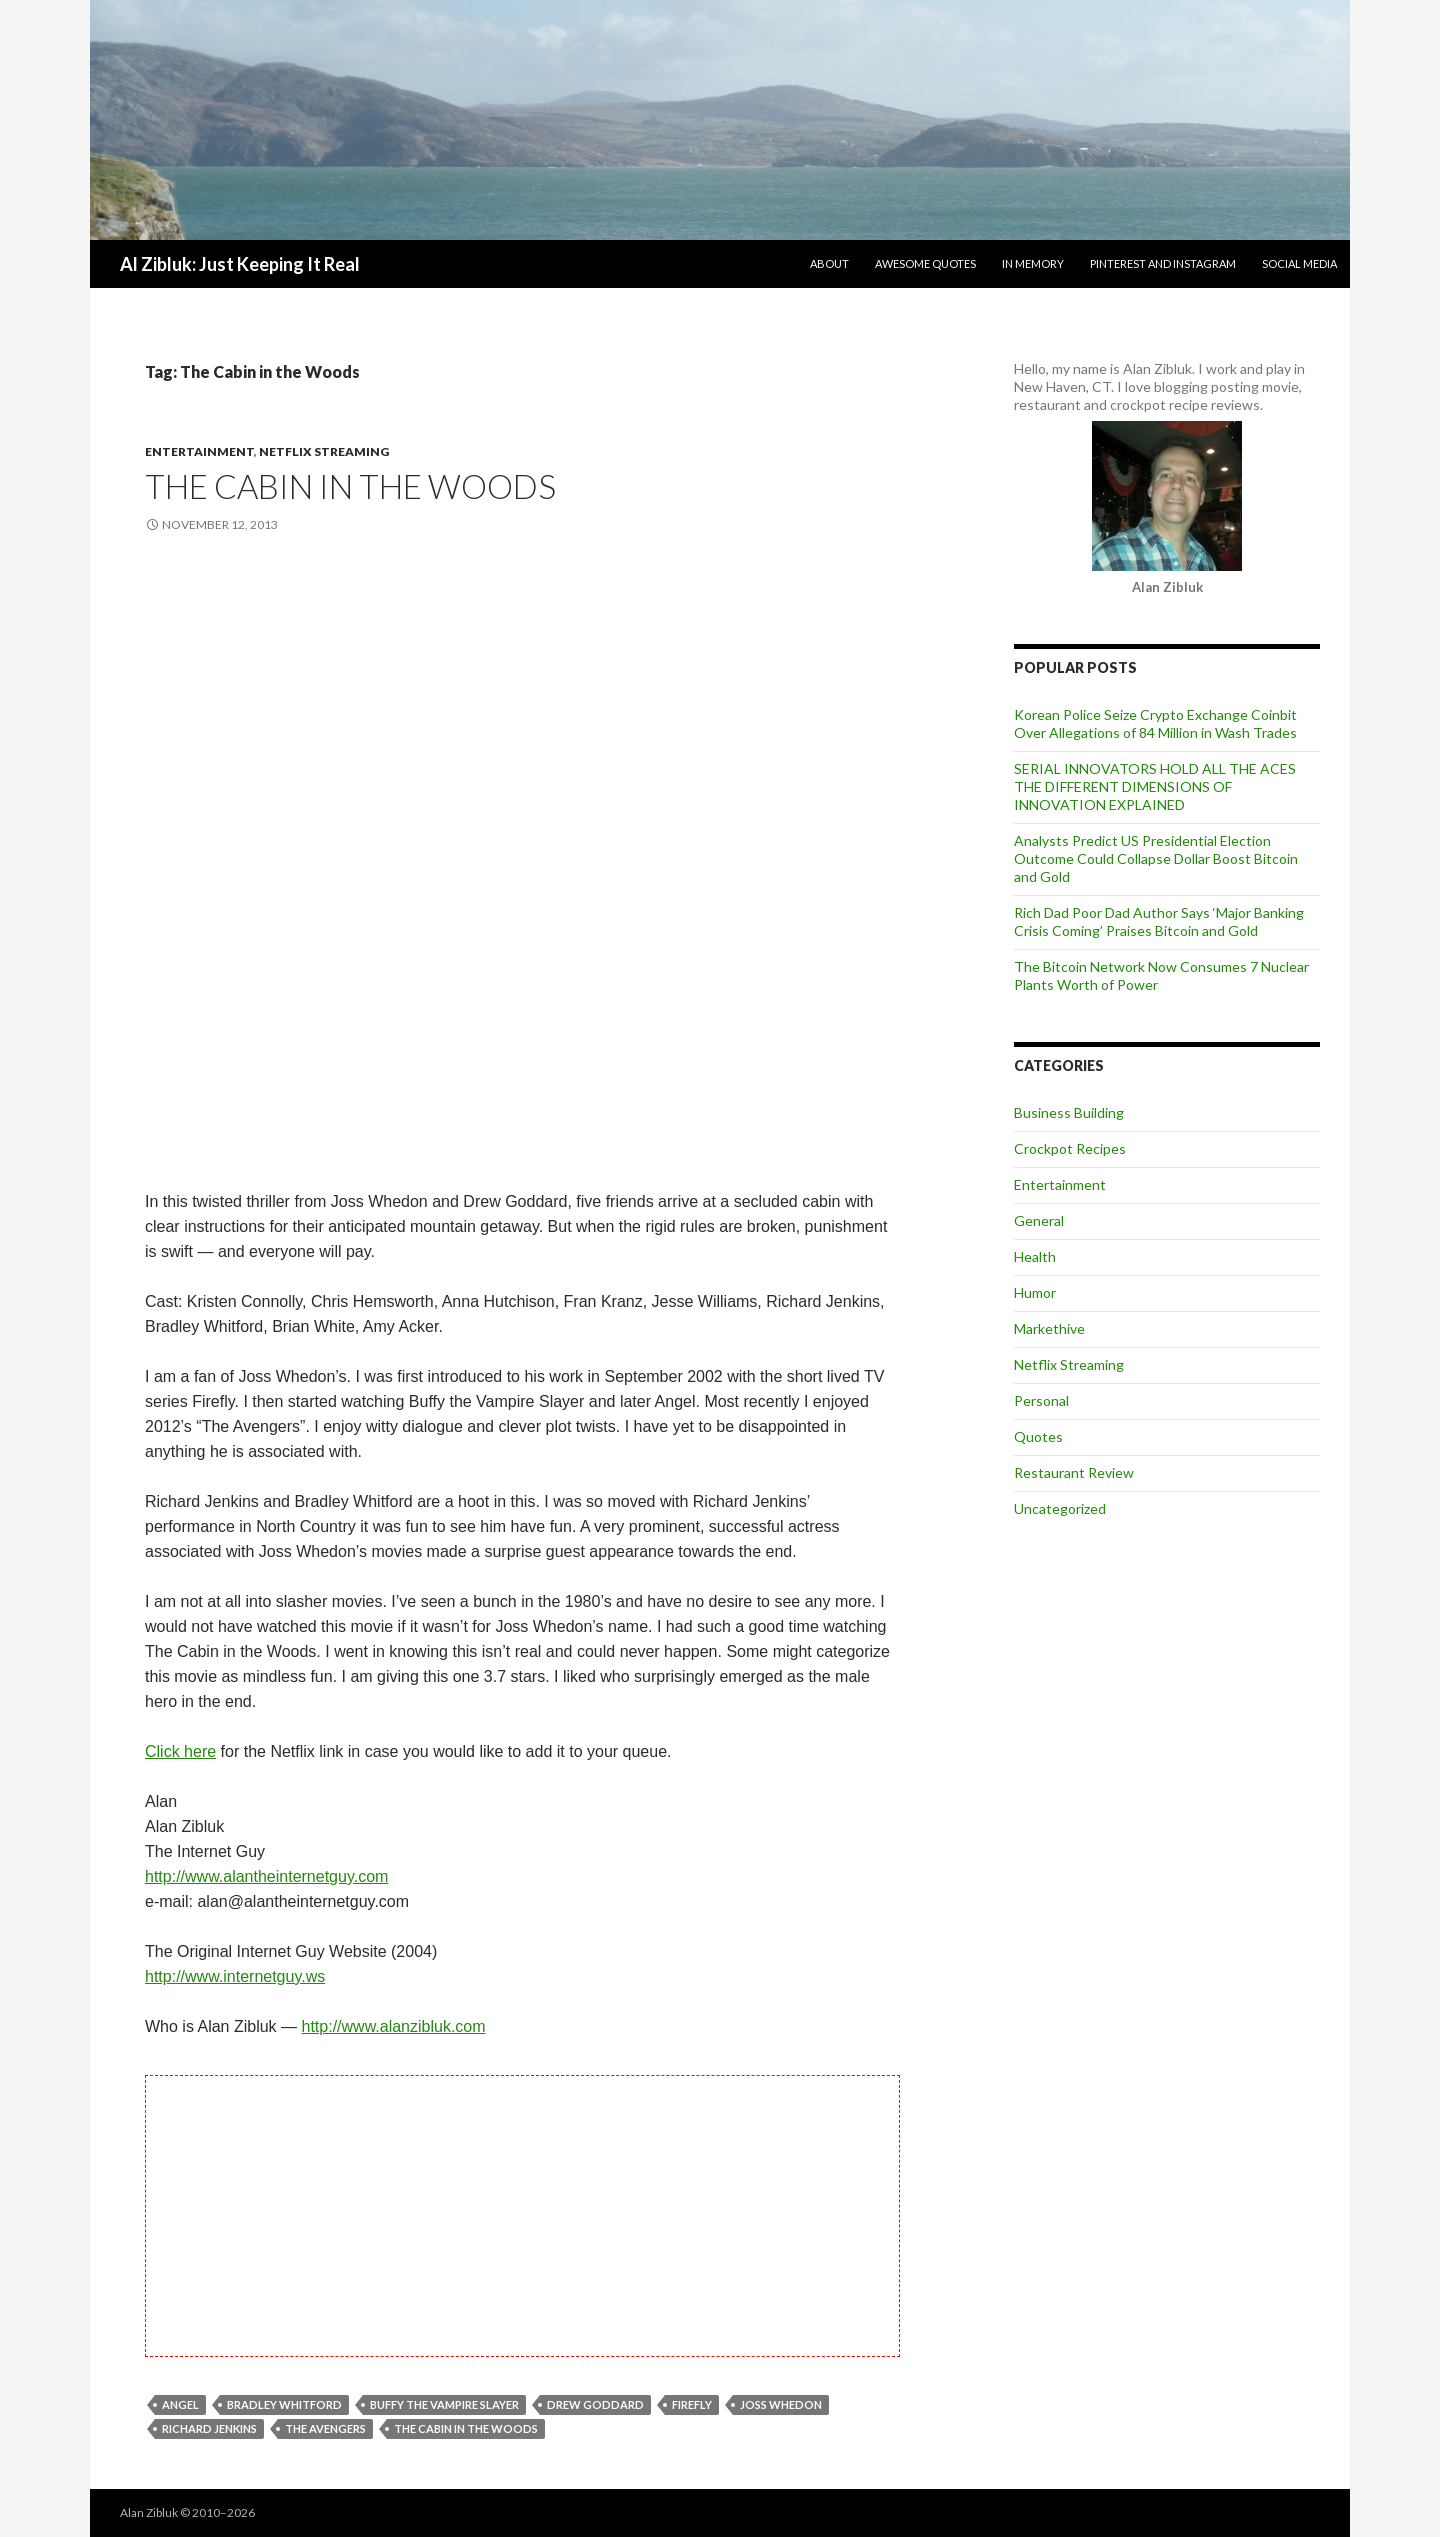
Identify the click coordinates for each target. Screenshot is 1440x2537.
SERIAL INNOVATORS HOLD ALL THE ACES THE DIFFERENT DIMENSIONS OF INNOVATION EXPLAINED (1155, 786)
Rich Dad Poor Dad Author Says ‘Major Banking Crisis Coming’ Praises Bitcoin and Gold (1159, 921)
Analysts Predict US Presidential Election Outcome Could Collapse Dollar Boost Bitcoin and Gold (1156, 858)
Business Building (1069, 1112)
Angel (180, 2404)
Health (1035, 1256)
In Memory (1033, 263)
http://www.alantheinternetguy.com (266, 1876)
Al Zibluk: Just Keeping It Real (240, 264)
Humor (1035, 1292)
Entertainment (199, 451)
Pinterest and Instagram (1163, 263)
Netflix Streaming (324, 451)
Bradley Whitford (284, 2404)
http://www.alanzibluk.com (394, 2026)
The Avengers (325, 2428)
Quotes (1038, 1436)
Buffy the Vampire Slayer (444, 2404)
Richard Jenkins (209, 2428)
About (829, 263)
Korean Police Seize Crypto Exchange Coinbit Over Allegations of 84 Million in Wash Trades (1155, 723)
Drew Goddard (595, 2404)
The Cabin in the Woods (350, 486)
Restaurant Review (1074, 1472)
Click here (180, 1751)
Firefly (692, 2404)
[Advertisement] (522, 715)
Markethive (1049, 1328)
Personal (1041, 1400)
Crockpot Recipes (1070, 1148)
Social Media (1299, 263)
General (1039, 1220)
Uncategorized (1060, 1508)
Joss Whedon (781, 2404)
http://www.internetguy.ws (235, 1976)
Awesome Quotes (925, 263)
